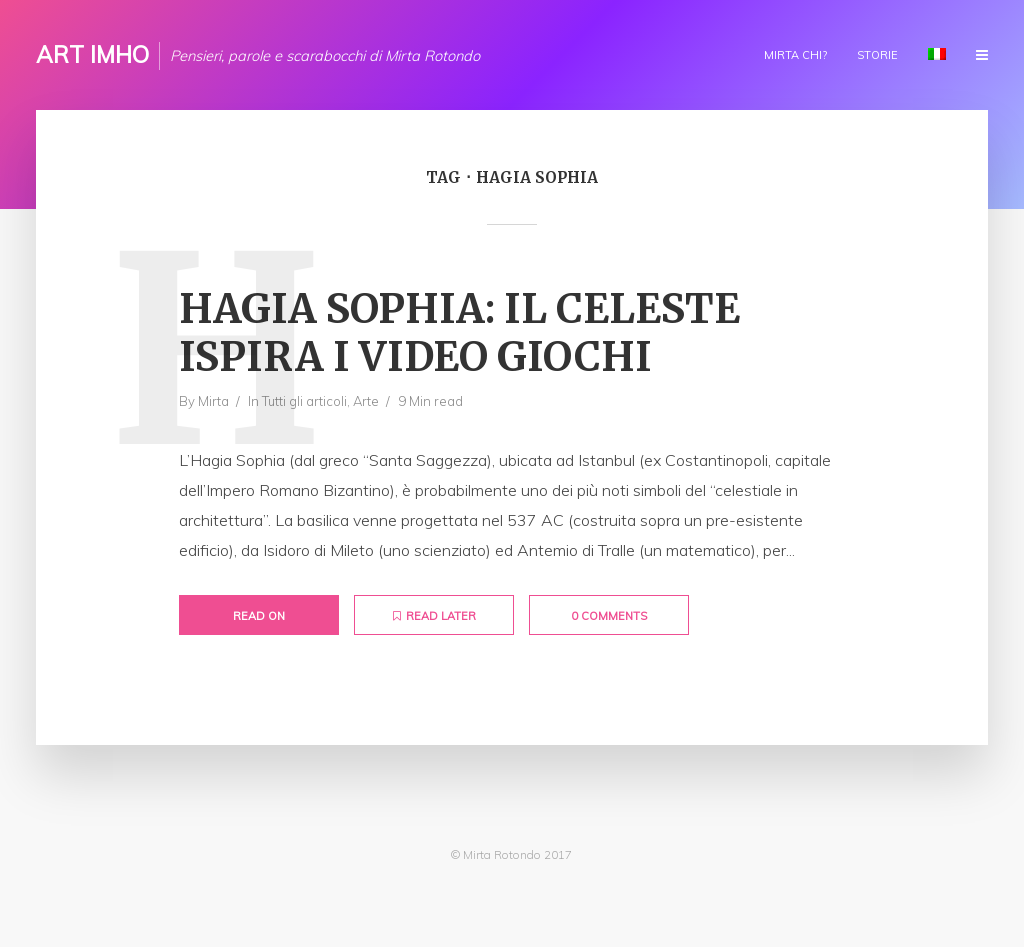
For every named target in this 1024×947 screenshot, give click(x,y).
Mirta (213, 401)
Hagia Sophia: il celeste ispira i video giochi (459, 333)
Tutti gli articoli (304, 401)
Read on (259, 616)
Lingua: (937, 54)
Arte (366, 401)
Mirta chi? (795, 55)
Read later (434, 616)
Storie (877, 55)
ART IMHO (92, 54)
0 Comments (609, 616)
